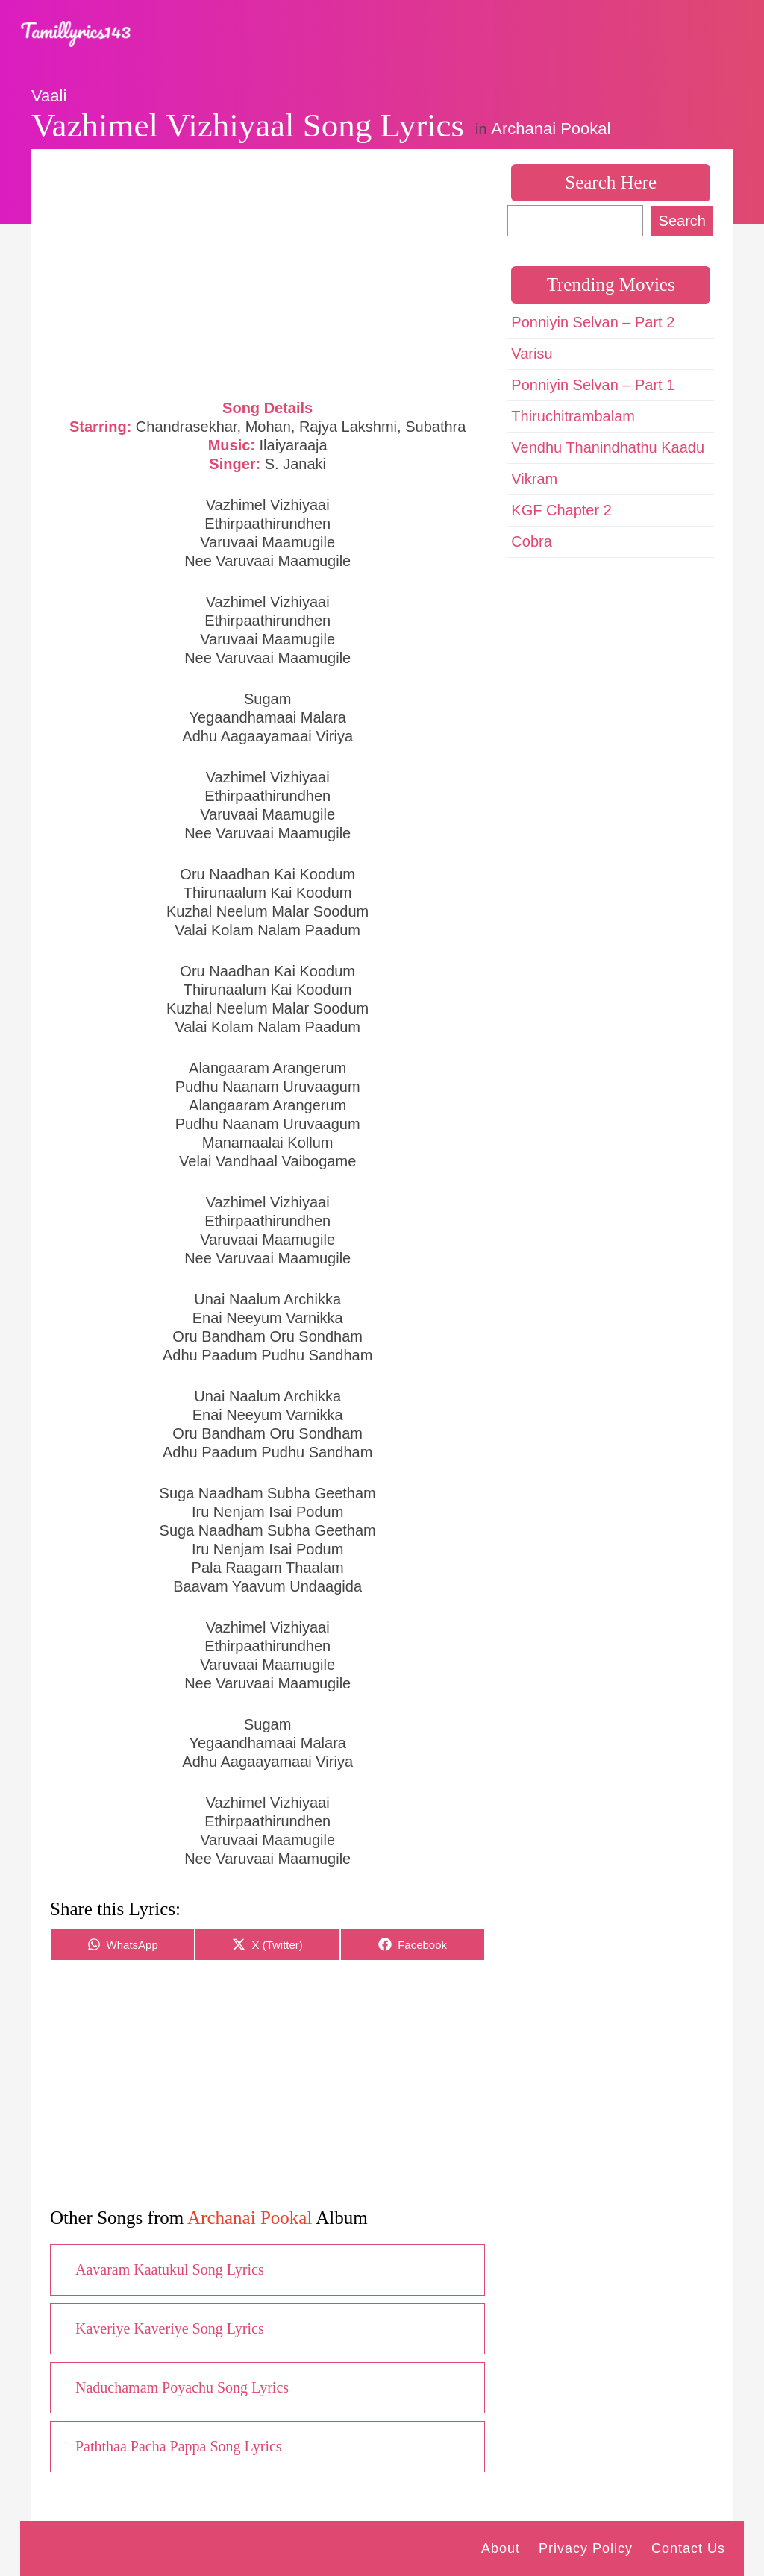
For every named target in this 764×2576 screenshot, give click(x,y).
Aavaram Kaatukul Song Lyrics (169, 2269)
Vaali (48, 96)
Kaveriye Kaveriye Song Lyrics (169, 2328)
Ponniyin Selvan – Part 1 (592, 385)
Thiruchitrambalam (573, 416)
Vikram (534, 479)
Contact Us (688, 2548)
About (500, 2548)
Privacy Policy (586, 2548)
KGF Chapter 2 (561, 510)
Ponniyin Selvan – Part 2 (592, 322)
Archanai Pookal (550, 128)
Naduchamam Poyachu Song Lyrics (182, 2387)
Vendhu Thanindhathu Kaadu (607, 447)
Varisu (531, 353)
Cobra (531, 541)
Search (682, 221)
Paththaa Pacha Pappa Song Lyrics (178, 2446)
